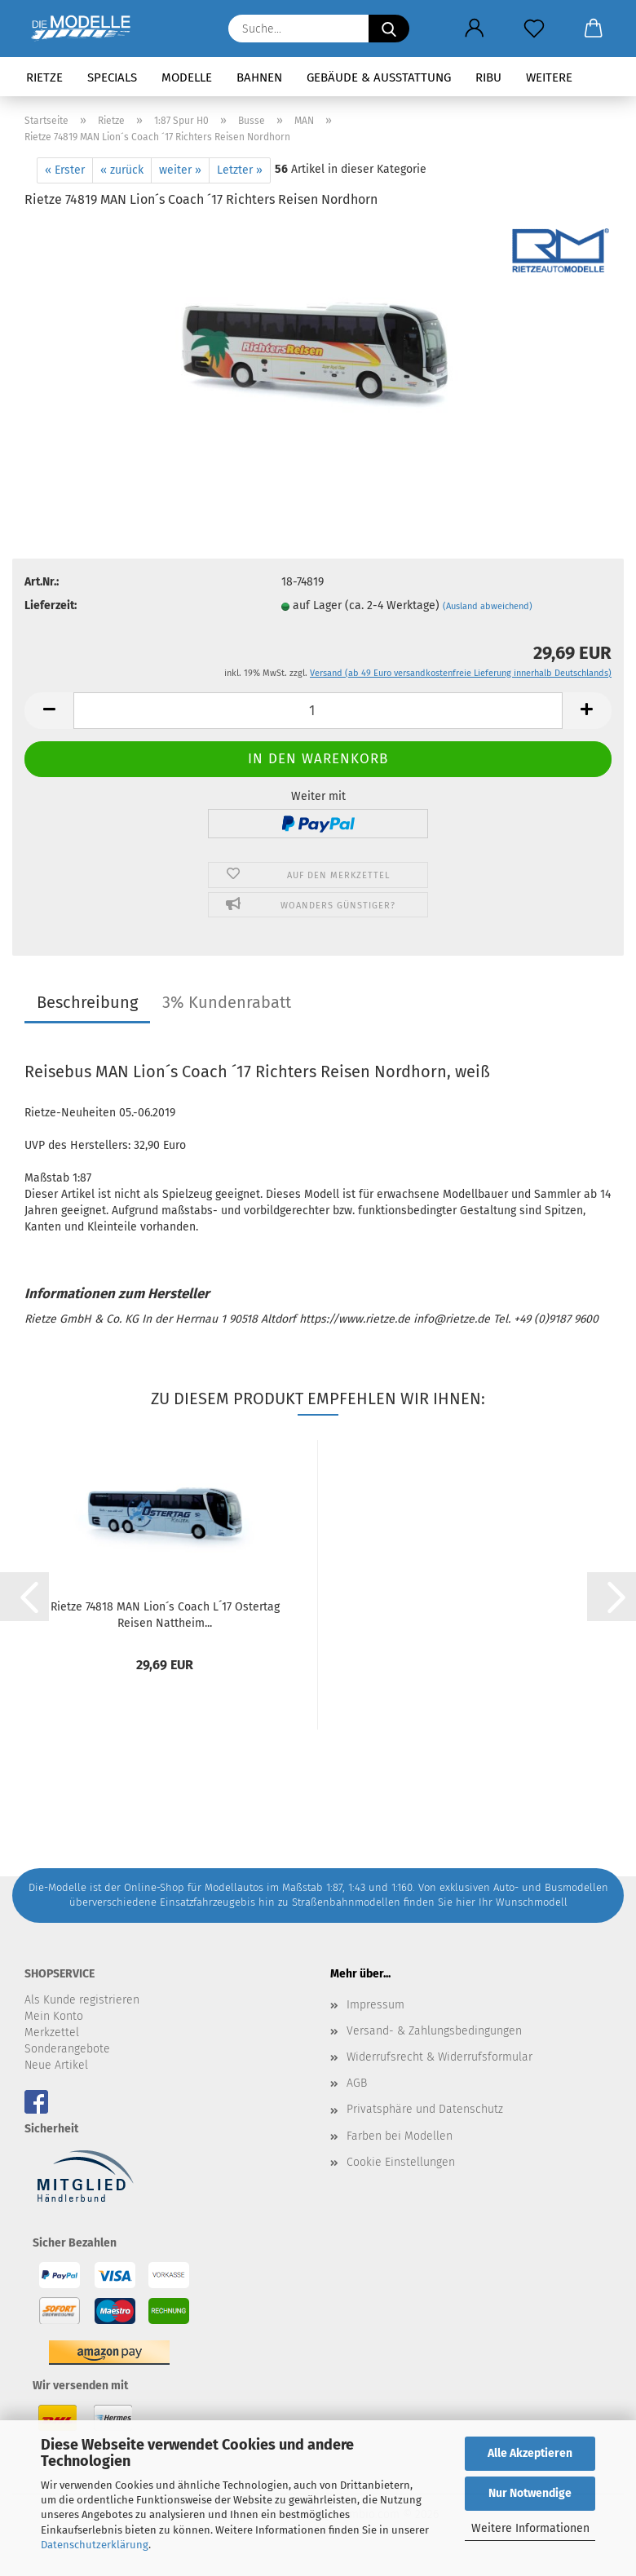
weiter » (180, 170)
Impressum (375, 2005)
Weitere (549, 77)
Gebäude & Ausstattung (379, 77)
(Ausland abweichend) (487, 606)
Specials (112, 77)
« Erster (65, 170)
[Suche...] (389, 28)
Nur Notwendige (530, 2493)
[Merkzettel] (533, 28)
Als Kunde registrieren (81, 2000)
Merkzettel (51, 2032)
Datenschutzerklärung (94, 2544)
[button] (474, 28)
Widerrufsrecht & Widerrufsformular (439, 2057)
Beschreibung (87, 1002)
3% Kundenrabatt (226, 1002)
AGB (357, 2083)
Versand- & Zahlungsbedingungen (434, 2031)
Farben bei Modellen (400, 2136)
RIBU (488, 77)
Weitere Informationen (530, 2528)
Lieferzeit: (50, 605)
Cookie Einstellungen (401, 2162)
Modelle (186, 77)
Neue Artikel (56, 2065)
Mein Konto (53, 2016)
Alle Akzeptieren (530, 2453)
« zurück (122, 170)
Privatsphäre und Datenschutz (425, 2109)
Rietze (44, 77)
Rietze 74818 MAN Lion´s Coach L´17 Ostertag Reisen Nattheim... (165, 1614)
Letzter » (240, 170)
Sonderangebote (67, 2049)
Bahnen (259, 77)
